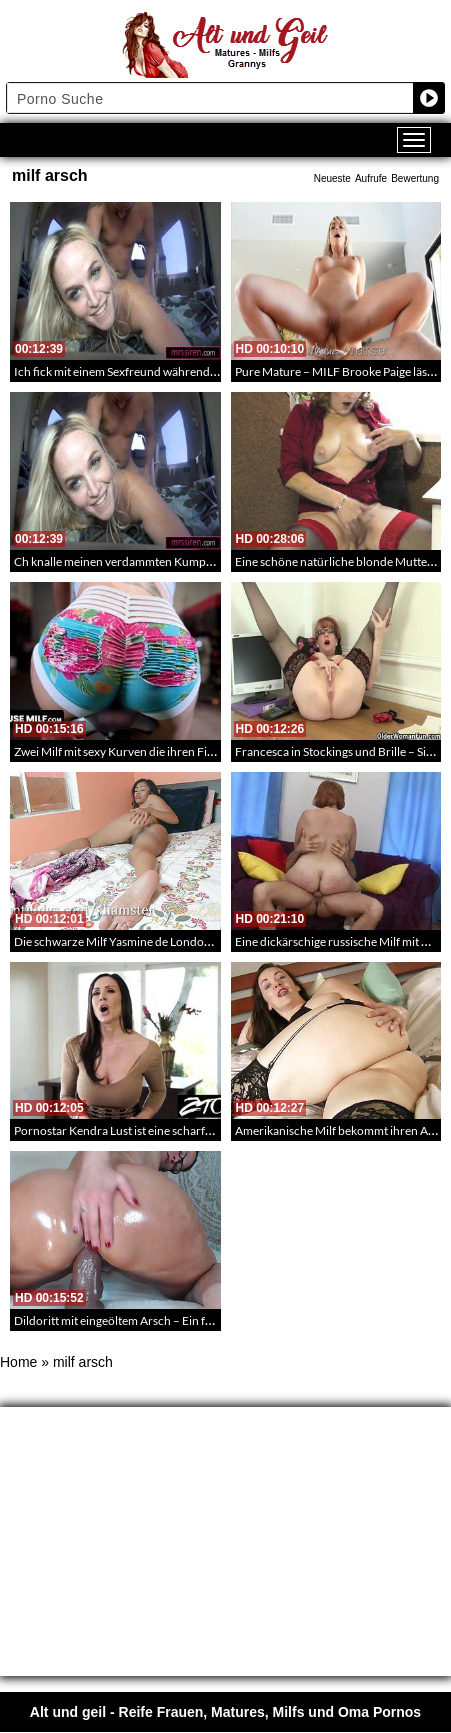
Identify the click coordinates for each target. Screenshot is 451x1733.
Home (18, 1362)
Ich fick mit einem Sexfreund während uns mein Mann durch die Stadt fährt (207, 371)
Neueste (332, 178)
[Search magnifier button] (429, 98)
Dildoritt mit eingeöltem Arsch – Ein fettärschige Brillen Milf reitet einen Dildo (214, 1320)
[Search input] (210, 98)
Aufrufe (371, 178)
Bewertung (415, 178)
